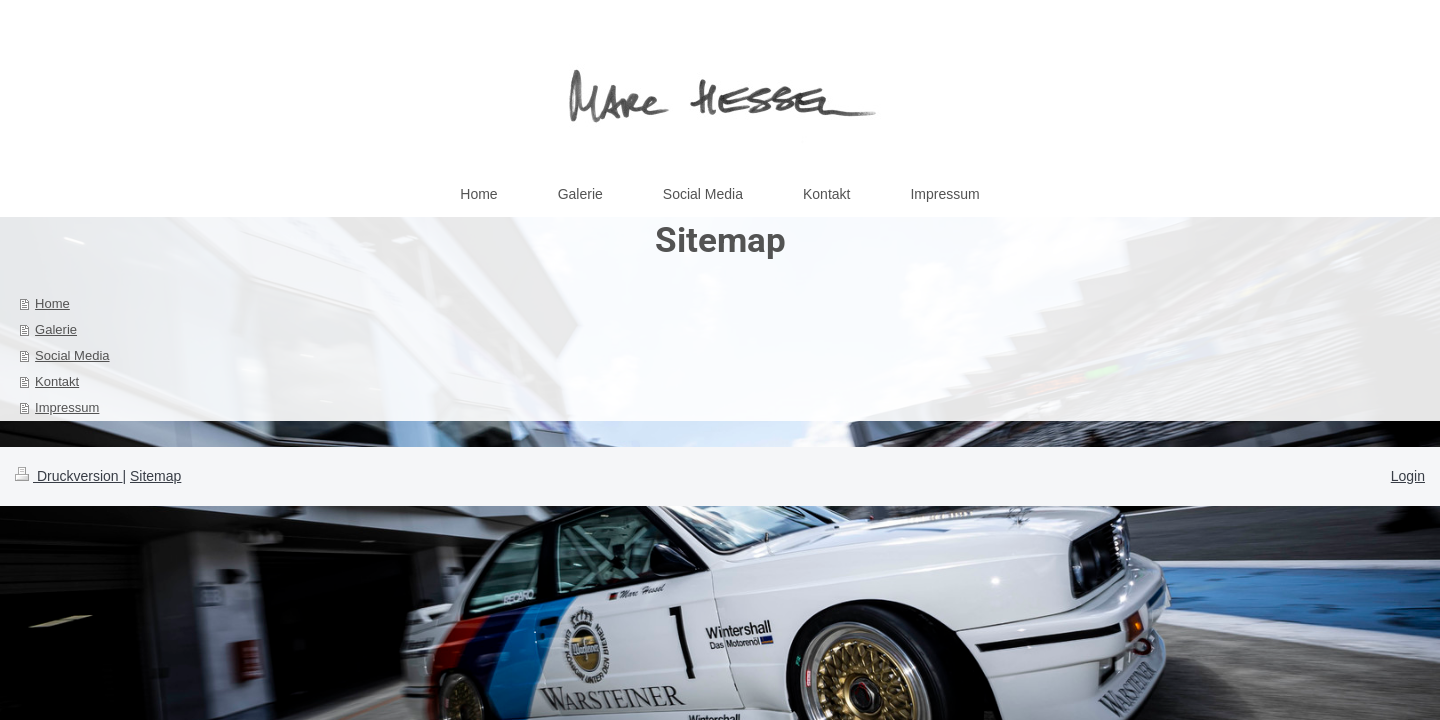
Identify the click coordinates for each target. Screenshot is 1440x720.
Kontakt (57, 381)
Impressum (67, 407)
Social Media (72, 355)
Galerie (56, 329)
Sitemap (155, 476)
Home (52, 303)
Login (1408, 476)
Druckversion (68, 476)
